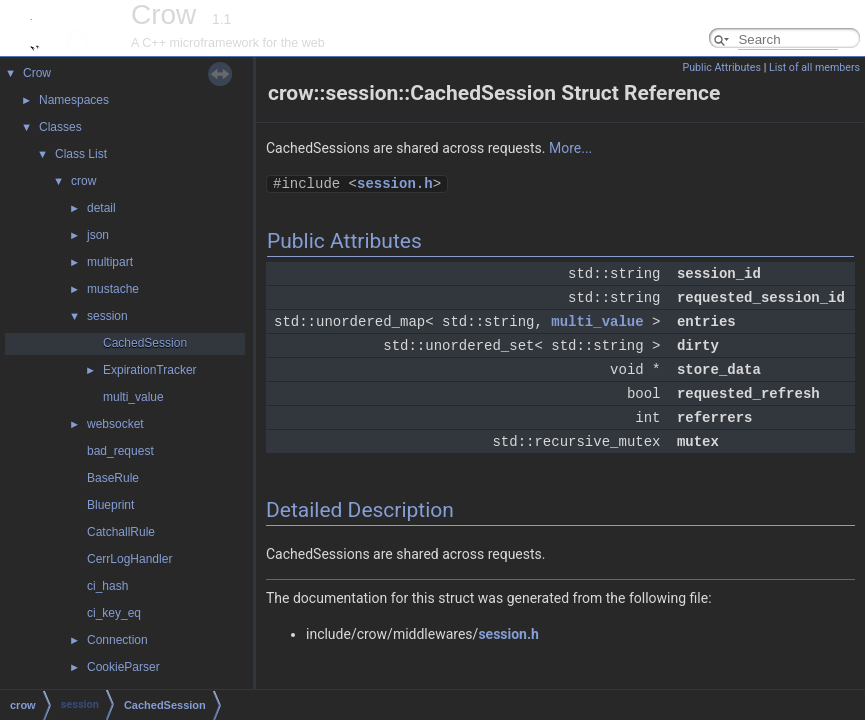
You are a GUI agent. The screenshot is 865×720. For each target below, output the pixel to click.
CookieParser (123, 667)
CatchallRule (121, 532)
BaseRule (113, 478)
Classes (60, 127)
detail (101, 208)
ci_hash (107, 586)
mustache (113, 289)
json (98, 235)
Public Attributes (721, 67)
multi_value (133, 397)
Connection (117, 640)
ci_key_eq (114, 613)
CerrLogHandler (129, 559)
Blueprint (110, 505)
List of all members (814, 67)
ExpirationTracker (150, 370)
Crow (37, 73)
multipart (110, 262)
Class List (81, 154)
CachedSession (145, 343)
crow (83, 181)
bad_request (120, 451)
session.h (395, 183)
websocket (115, 424)
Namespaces (74, 100)
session (107, 316)
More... (570, 148)
